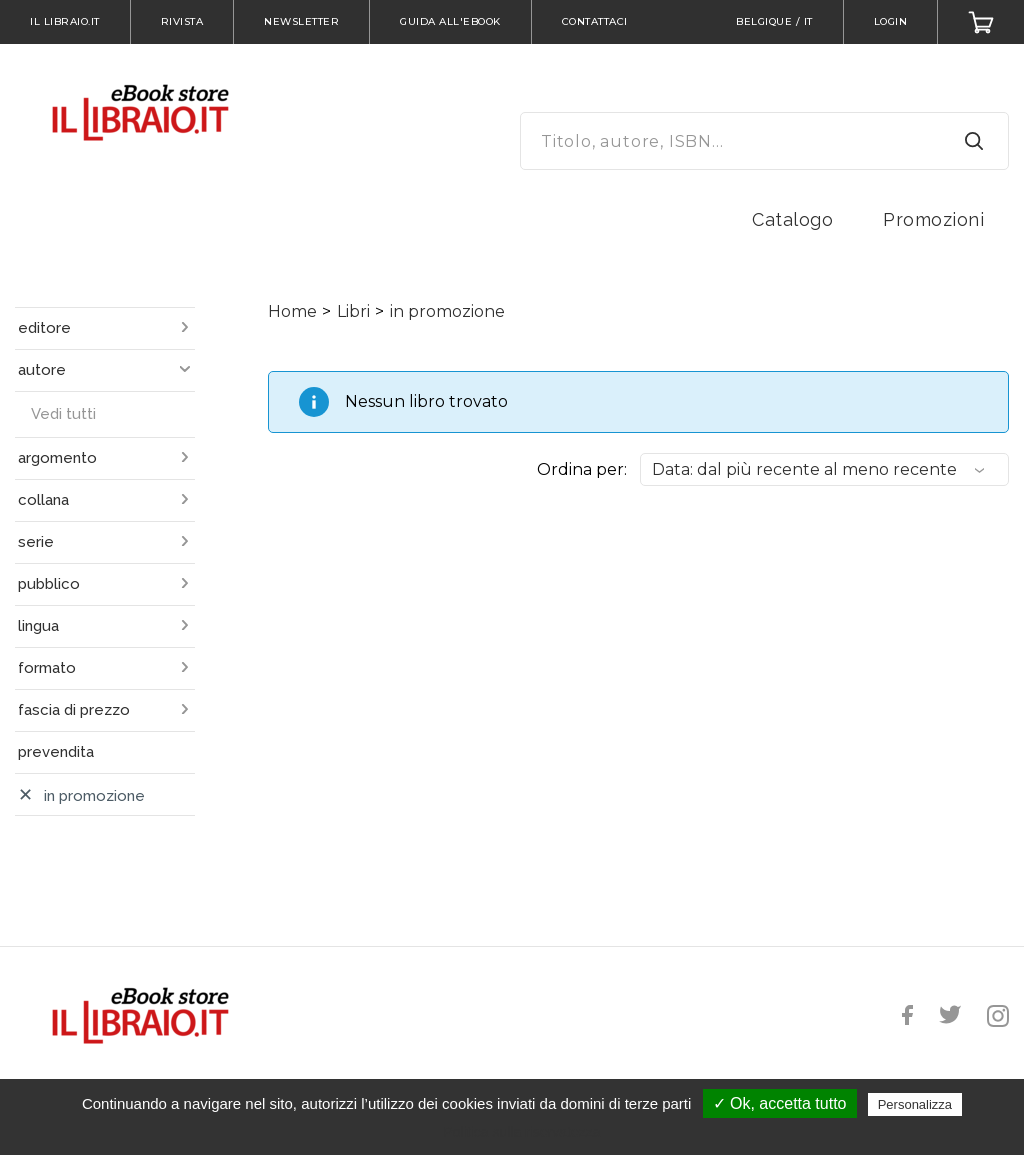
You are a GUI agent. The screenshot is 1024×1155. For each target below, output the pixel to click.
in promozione (447, 311)
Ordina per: (582, 469)
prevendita (56, 752)
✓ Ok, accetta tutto (780, 1103)
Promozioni (933, 219)
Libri (353, 311)
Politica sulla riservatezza (521, 1132)
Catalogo (792, 219)
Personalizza (915, 1104)
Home (292, 311)
